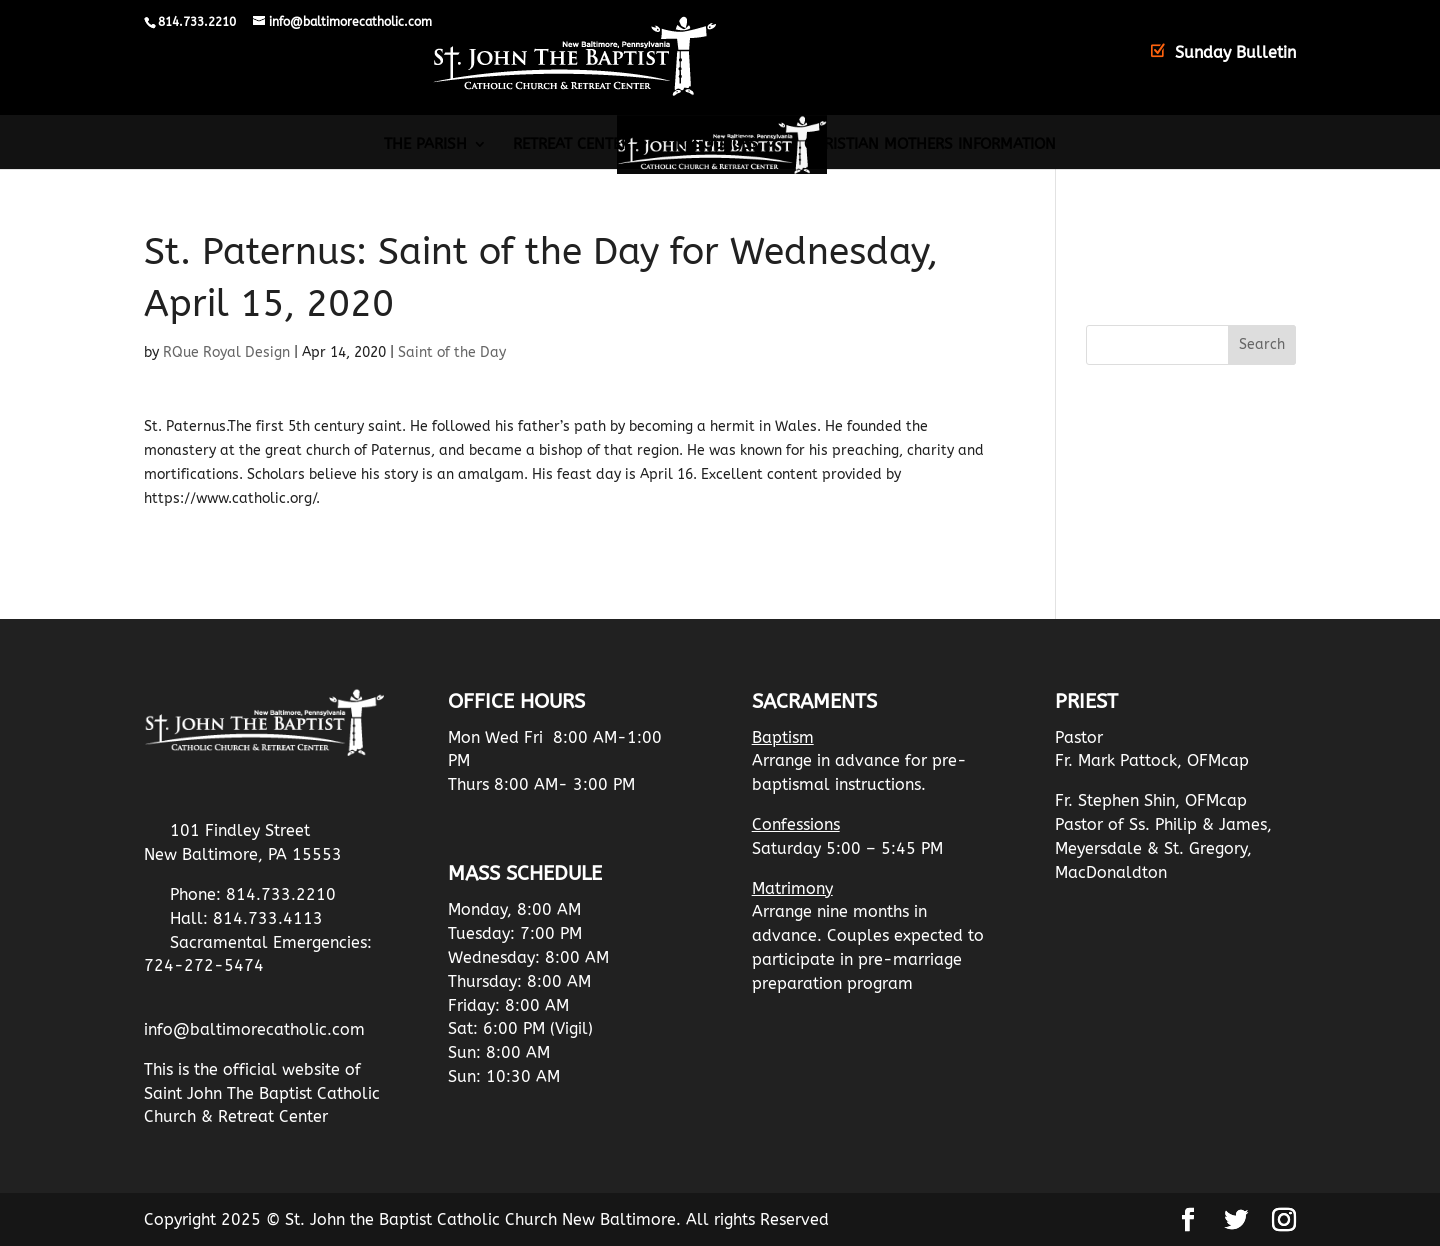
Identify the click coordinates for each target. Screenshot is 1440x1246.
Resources (717, 145)
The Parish (425, 145)
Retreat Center (571, 145)
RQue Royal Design (226, 352)
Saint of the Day (452, 352)
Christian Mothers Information (930, 145)
